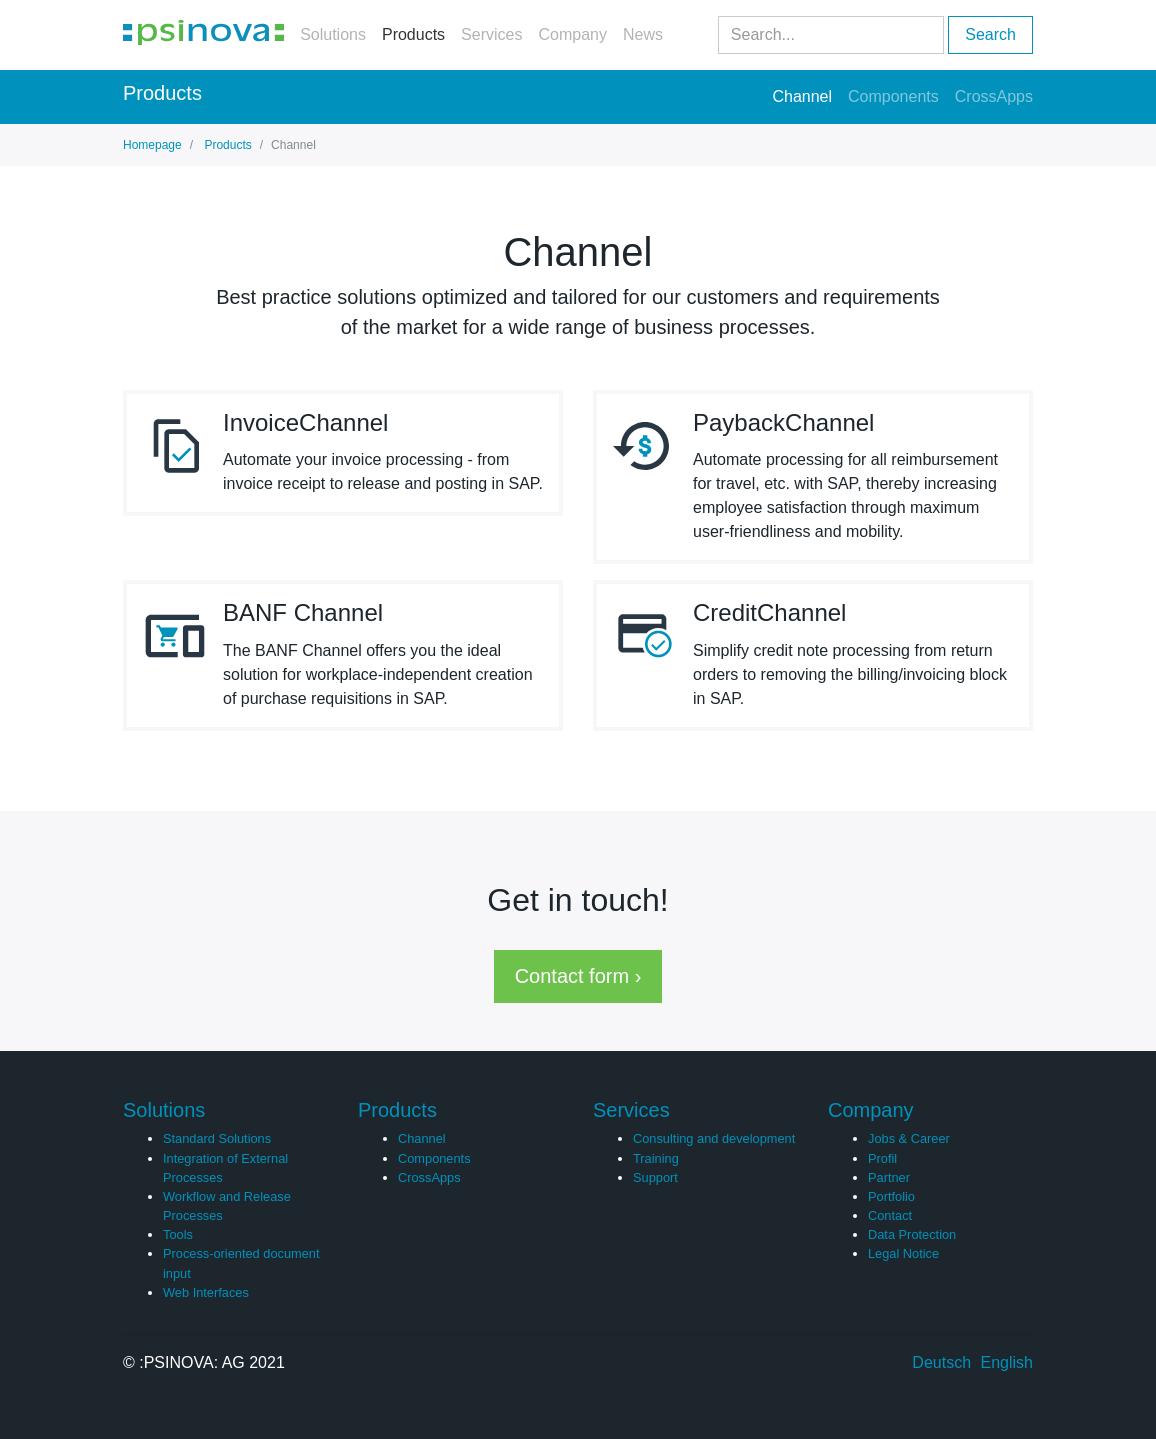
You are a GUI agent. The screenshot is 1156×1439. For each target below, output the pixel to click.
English (1007, 1362)
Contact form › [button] (578, 976)
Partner (889, 1177)
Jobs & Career (909, 1138)
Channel (802, 94)
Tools (178, 1234)
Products (413, 34)
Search (990, 34)
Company (572, 34)
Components (893, 96)
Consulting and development (714, 1138)
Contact (890, 1215)
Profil (882, 1158)
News (643, 34)
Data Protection (912, 1234)
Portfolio (891, 1196)
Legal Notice (903, 1253)
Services (491, 34)
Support (655, 1177)
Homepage (152, 145)
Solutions (333, 34)
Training (656, 1158)
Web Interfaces (206, 1292)
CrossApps (994, 96)
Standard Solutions (217, 1138)
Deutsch (941, 1362)
